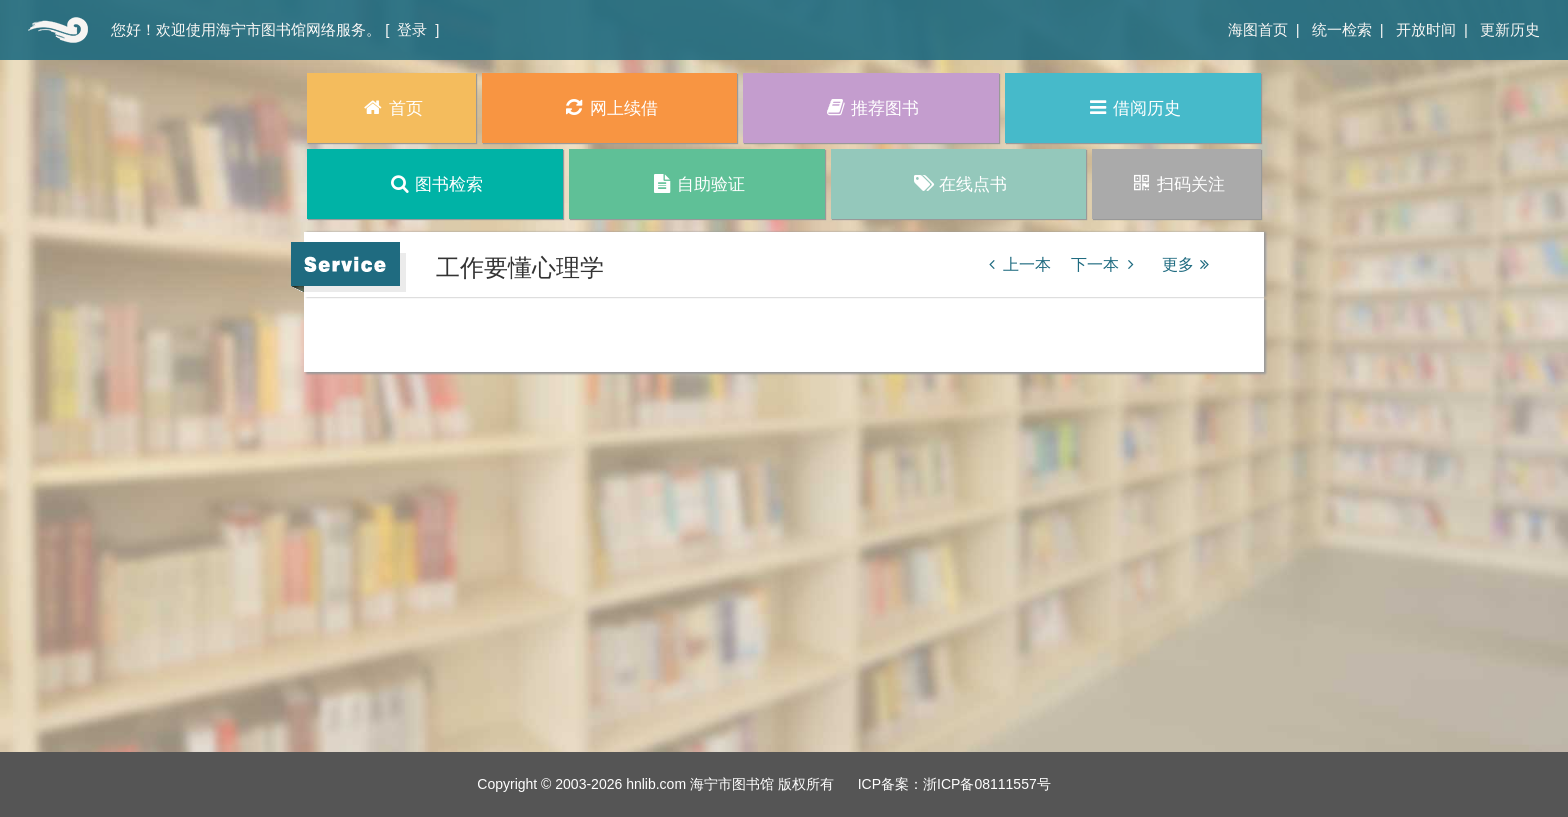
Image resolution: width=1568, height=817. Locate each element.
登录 (412, 29)
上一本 (1016, 264)
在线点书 (958, 183)
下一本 (1106, 264)
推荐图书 (871, 107)
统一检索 (1342, 29)
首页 (55, 30)
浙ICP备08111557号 (987, 784)
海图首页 (1258, 29)
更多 (1189, 264)
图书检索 (435, 183)
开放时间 (1426, 29)
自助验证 (696, 183)
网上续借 (609, 107)
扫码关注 (1176, 183)
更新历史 (1510, 29)
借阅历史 (1133, 107)
